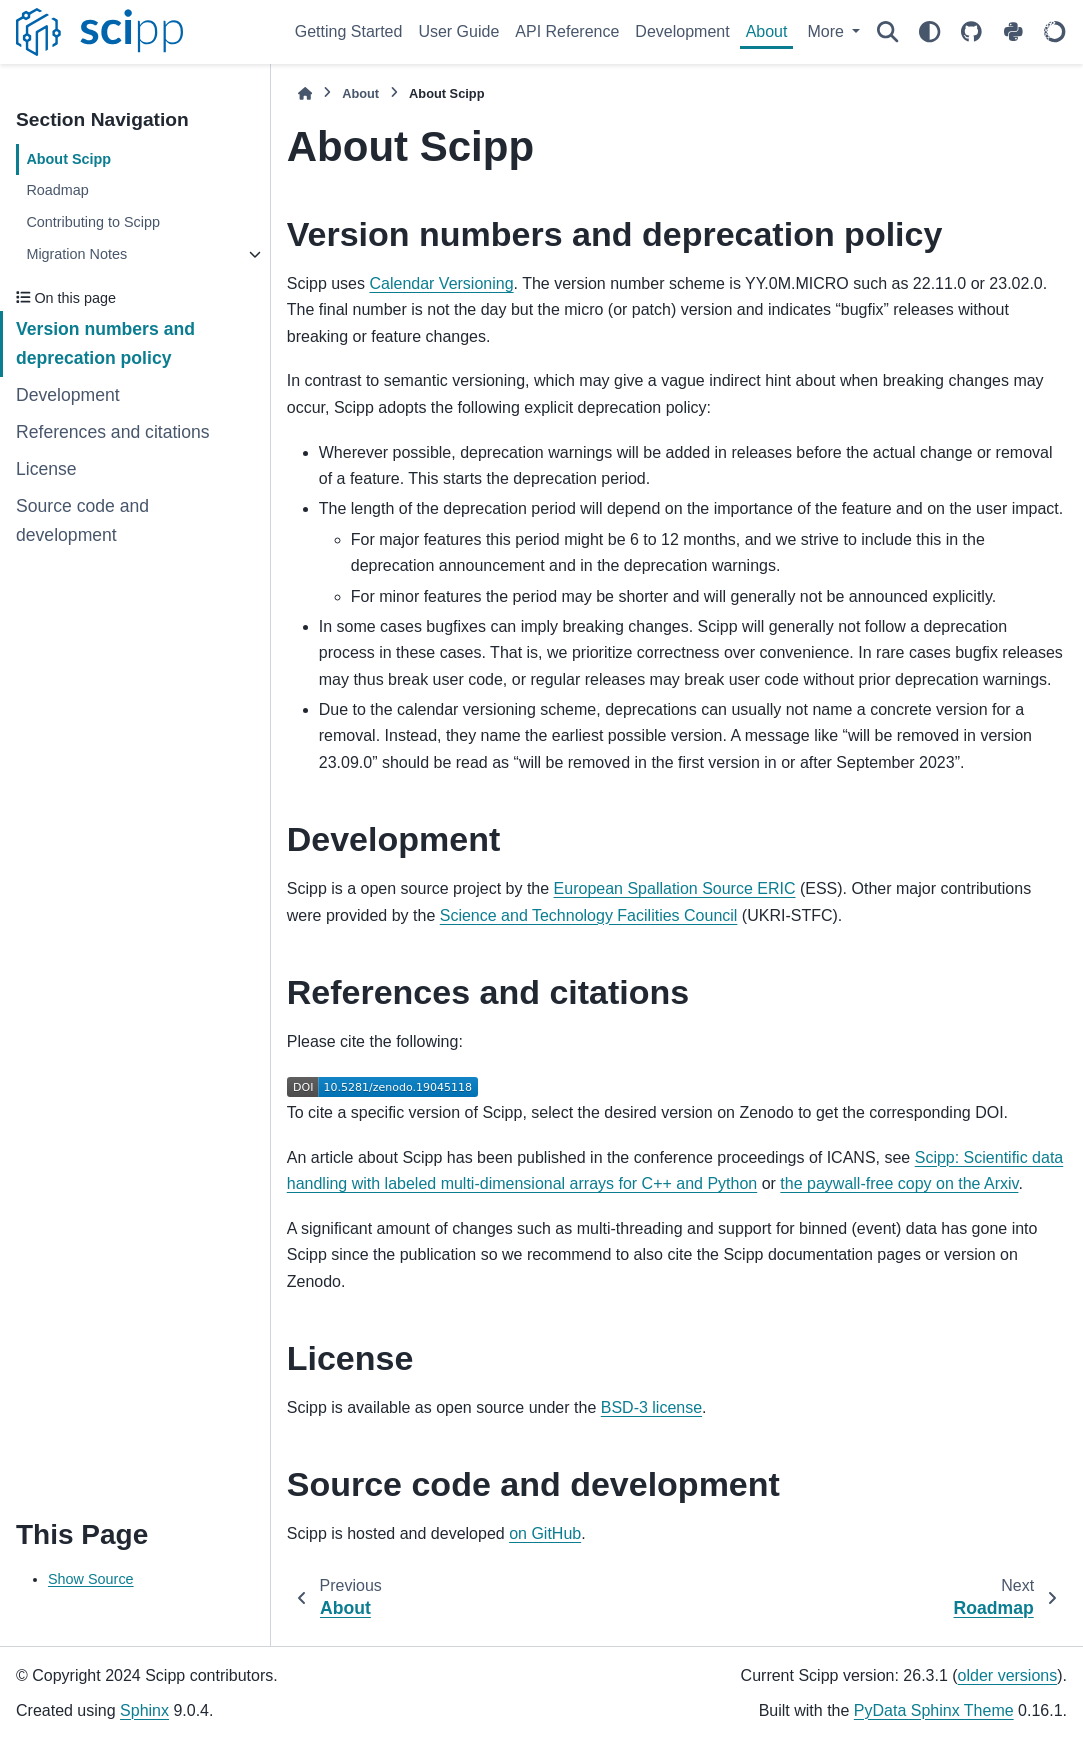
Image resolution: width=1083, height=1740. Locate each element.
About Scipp (68, 159)
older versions (1008, 1675)
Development (682, 31)
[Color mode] (929, 32)
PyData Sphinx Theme (934, 1710)
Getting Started (349, 31)
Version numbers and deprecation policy (105, 343)
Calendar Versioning (441, 283)
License (46, 469)
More (827, 31)
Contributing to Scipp (93, 222)
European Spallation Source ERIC (675, 888)
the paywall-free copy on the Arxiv (899, 1183)
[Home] (305, 93)
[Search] (887, 32)
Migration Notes (76, 254)
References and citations (113, 432)
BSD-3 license (651, 1407)
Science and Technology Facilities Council (589, 915)
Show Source (91, 1579)
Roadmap (57, 190)
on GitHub (545, 1533)
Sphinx (144, 1710)
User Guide (458, 31)
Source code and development (82, 520)
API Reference (567, 31)
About (767, 31)
